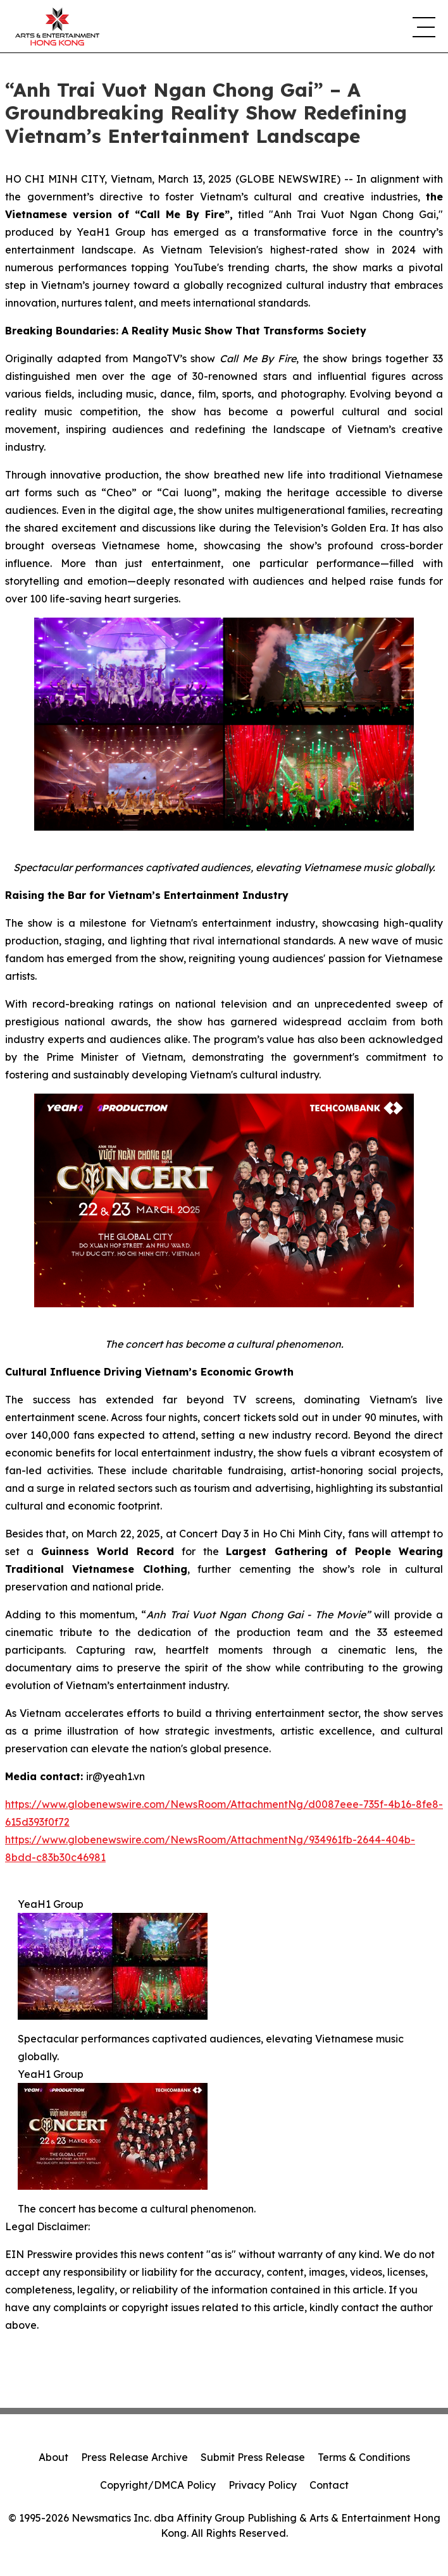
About (53, 2457)
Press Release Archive (134, 2457)
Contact (329, 2485)
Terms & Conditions (364, 2457)
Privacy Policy (262, 2485)
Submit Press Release (253, 2457)
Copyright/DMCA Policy (158, 2485)
